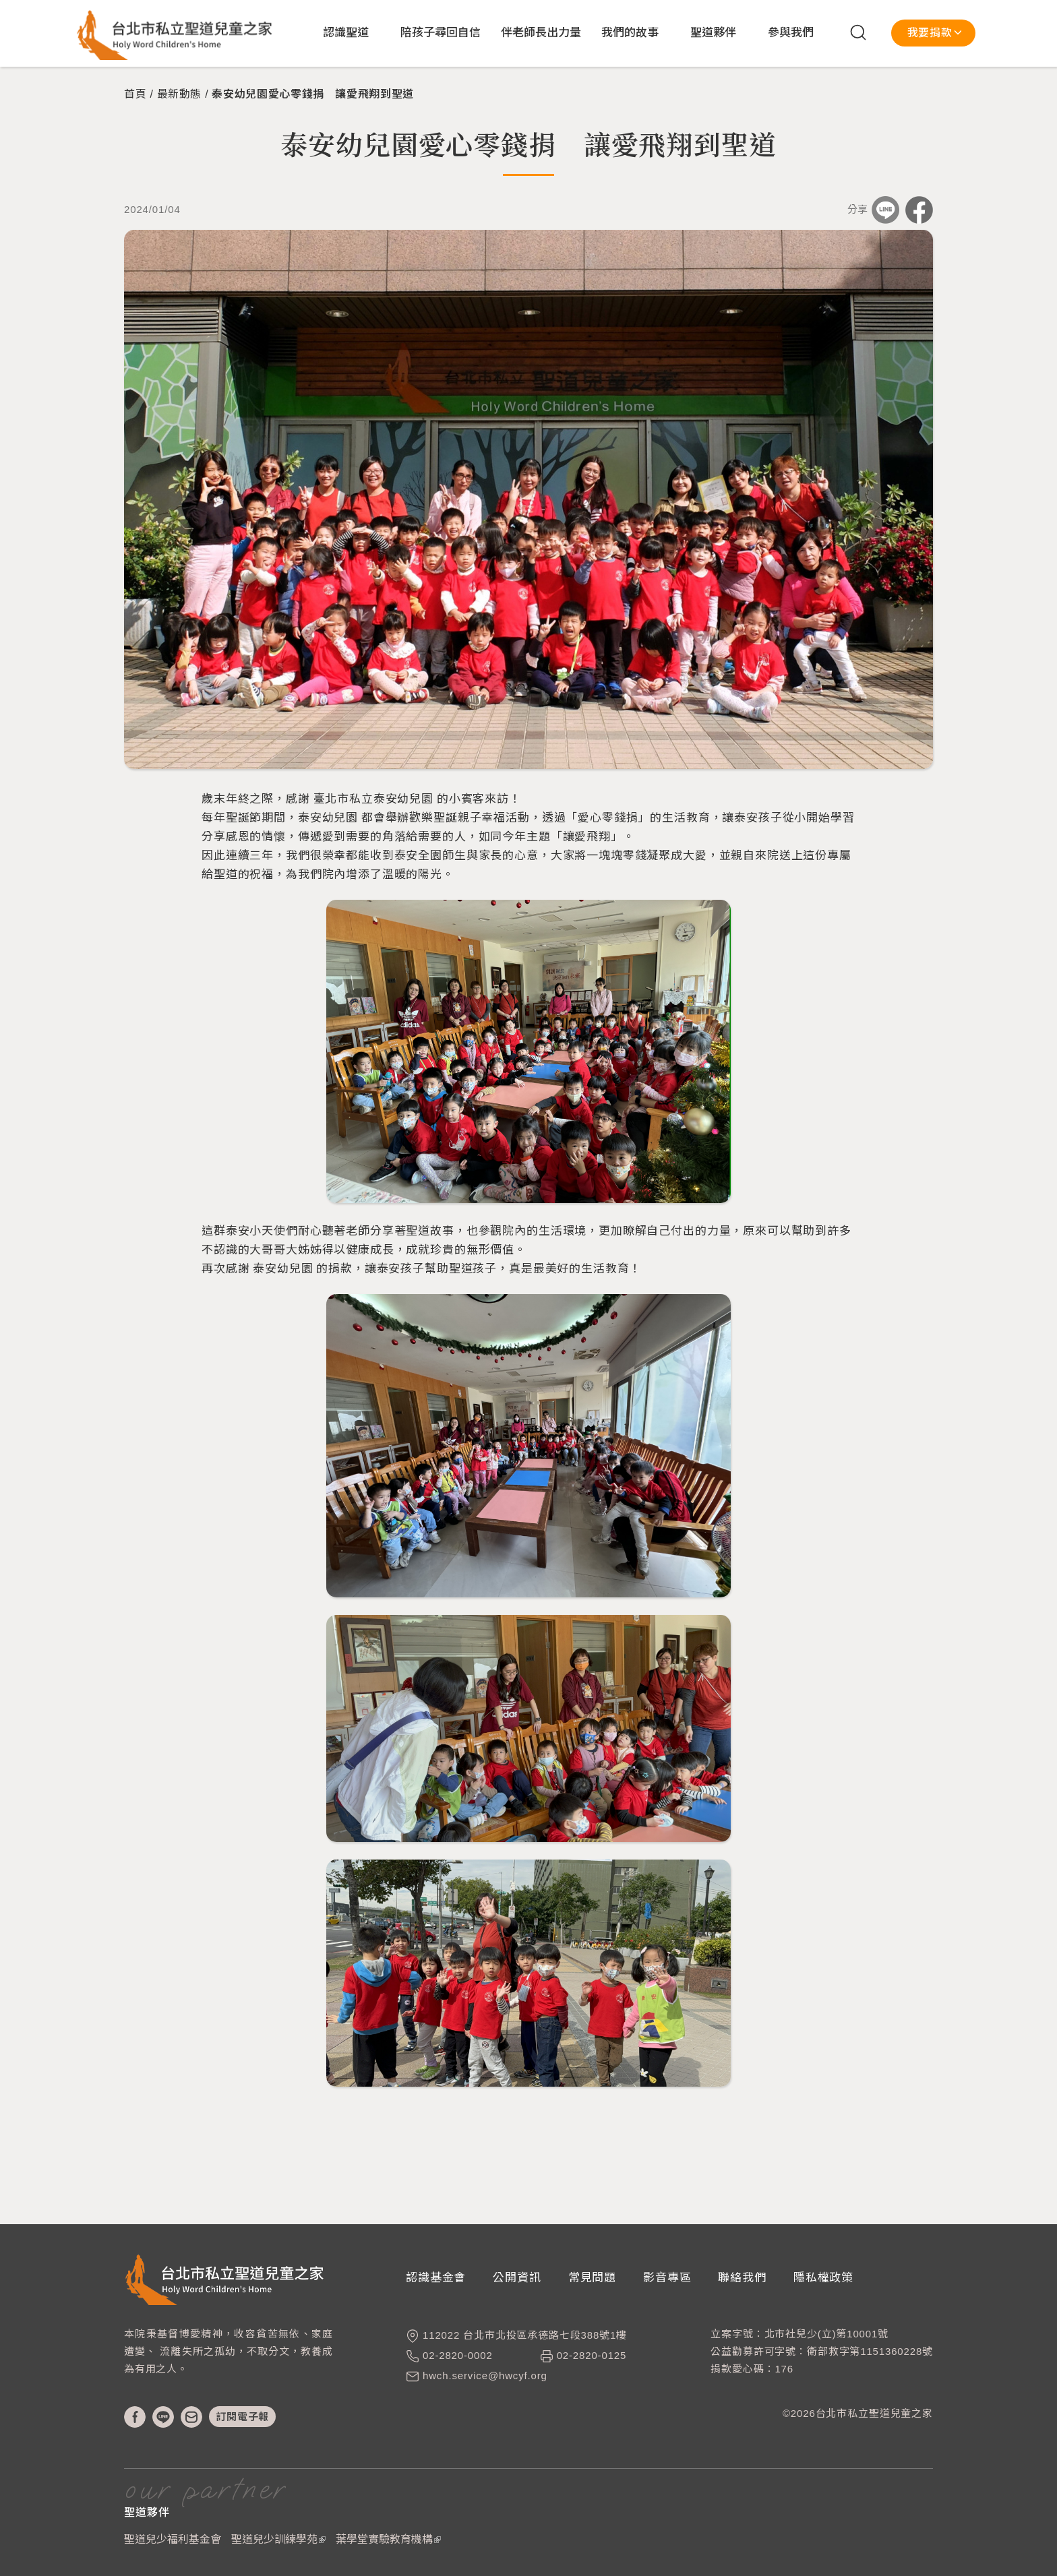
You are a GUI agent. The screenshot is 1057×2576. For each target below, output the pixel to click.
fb (135, 2417)
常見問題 (592, 2277)
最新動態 (179, 94)
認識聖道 (346, 32)
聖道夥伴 (713, 32)
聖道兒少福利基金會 (172, 2539)
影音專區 (667, 2277)
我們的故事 (630, 32)
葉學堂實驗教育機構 (388, 2539)
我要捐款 (930, 32)
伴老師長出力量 (541, 32)
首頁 (135, 94)
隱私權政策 (823, 2277)
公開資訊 (517, 2277)
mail (191, 2417)
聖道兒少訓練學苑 (278, 2539)
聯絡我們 (742, 2277)
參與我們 (791, 32)
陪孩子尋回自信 (440, 32)
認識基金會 (436, 2277)
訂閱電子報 (242, 2416)
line (163, 2417)
